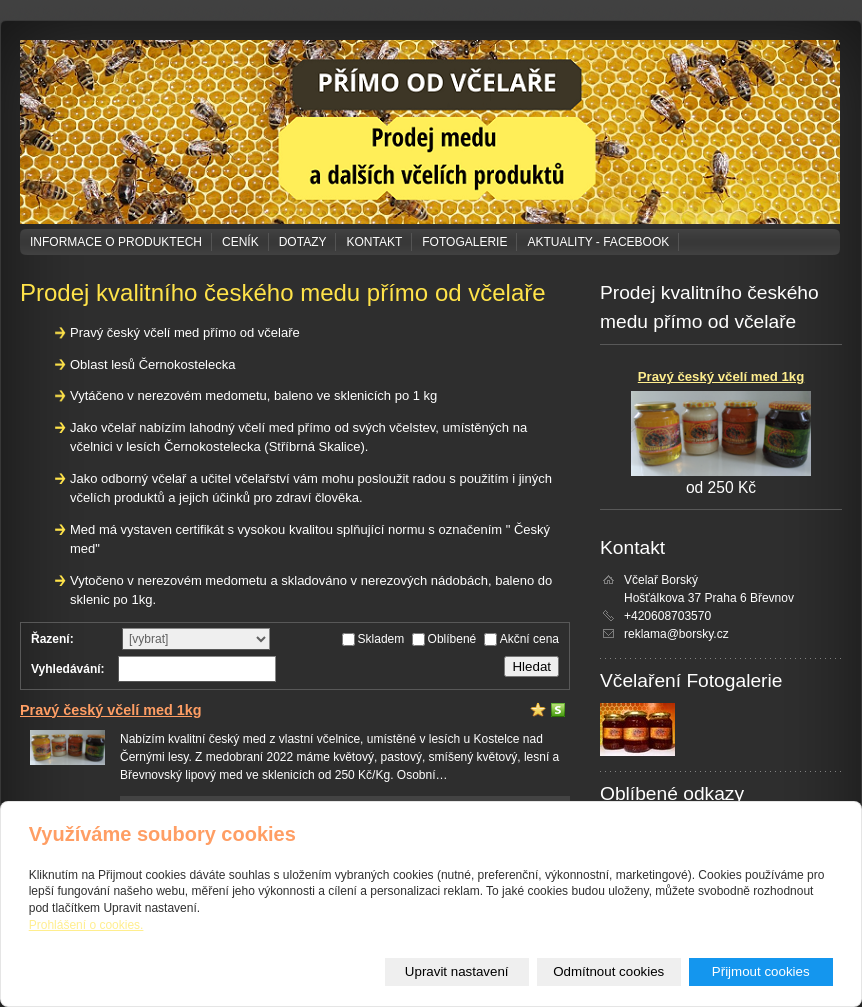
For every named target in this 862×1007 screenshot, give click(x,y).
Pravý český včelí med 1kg (111, 710)
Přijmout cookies (761, 971)
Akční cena (529, 639)
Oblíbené (452, 639)
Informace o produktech (116, 242)
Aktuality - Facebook (598, 242)
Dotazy (303, 242)
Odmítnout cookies (608, 971)
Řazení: (52, 639)
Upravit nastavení (457, 971)
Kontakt (374, 242)
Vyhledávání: (68, 669)
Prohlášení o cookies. (86, 925)
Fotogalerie (464, 242)
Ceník (240, 242)
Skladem (381, 639)
